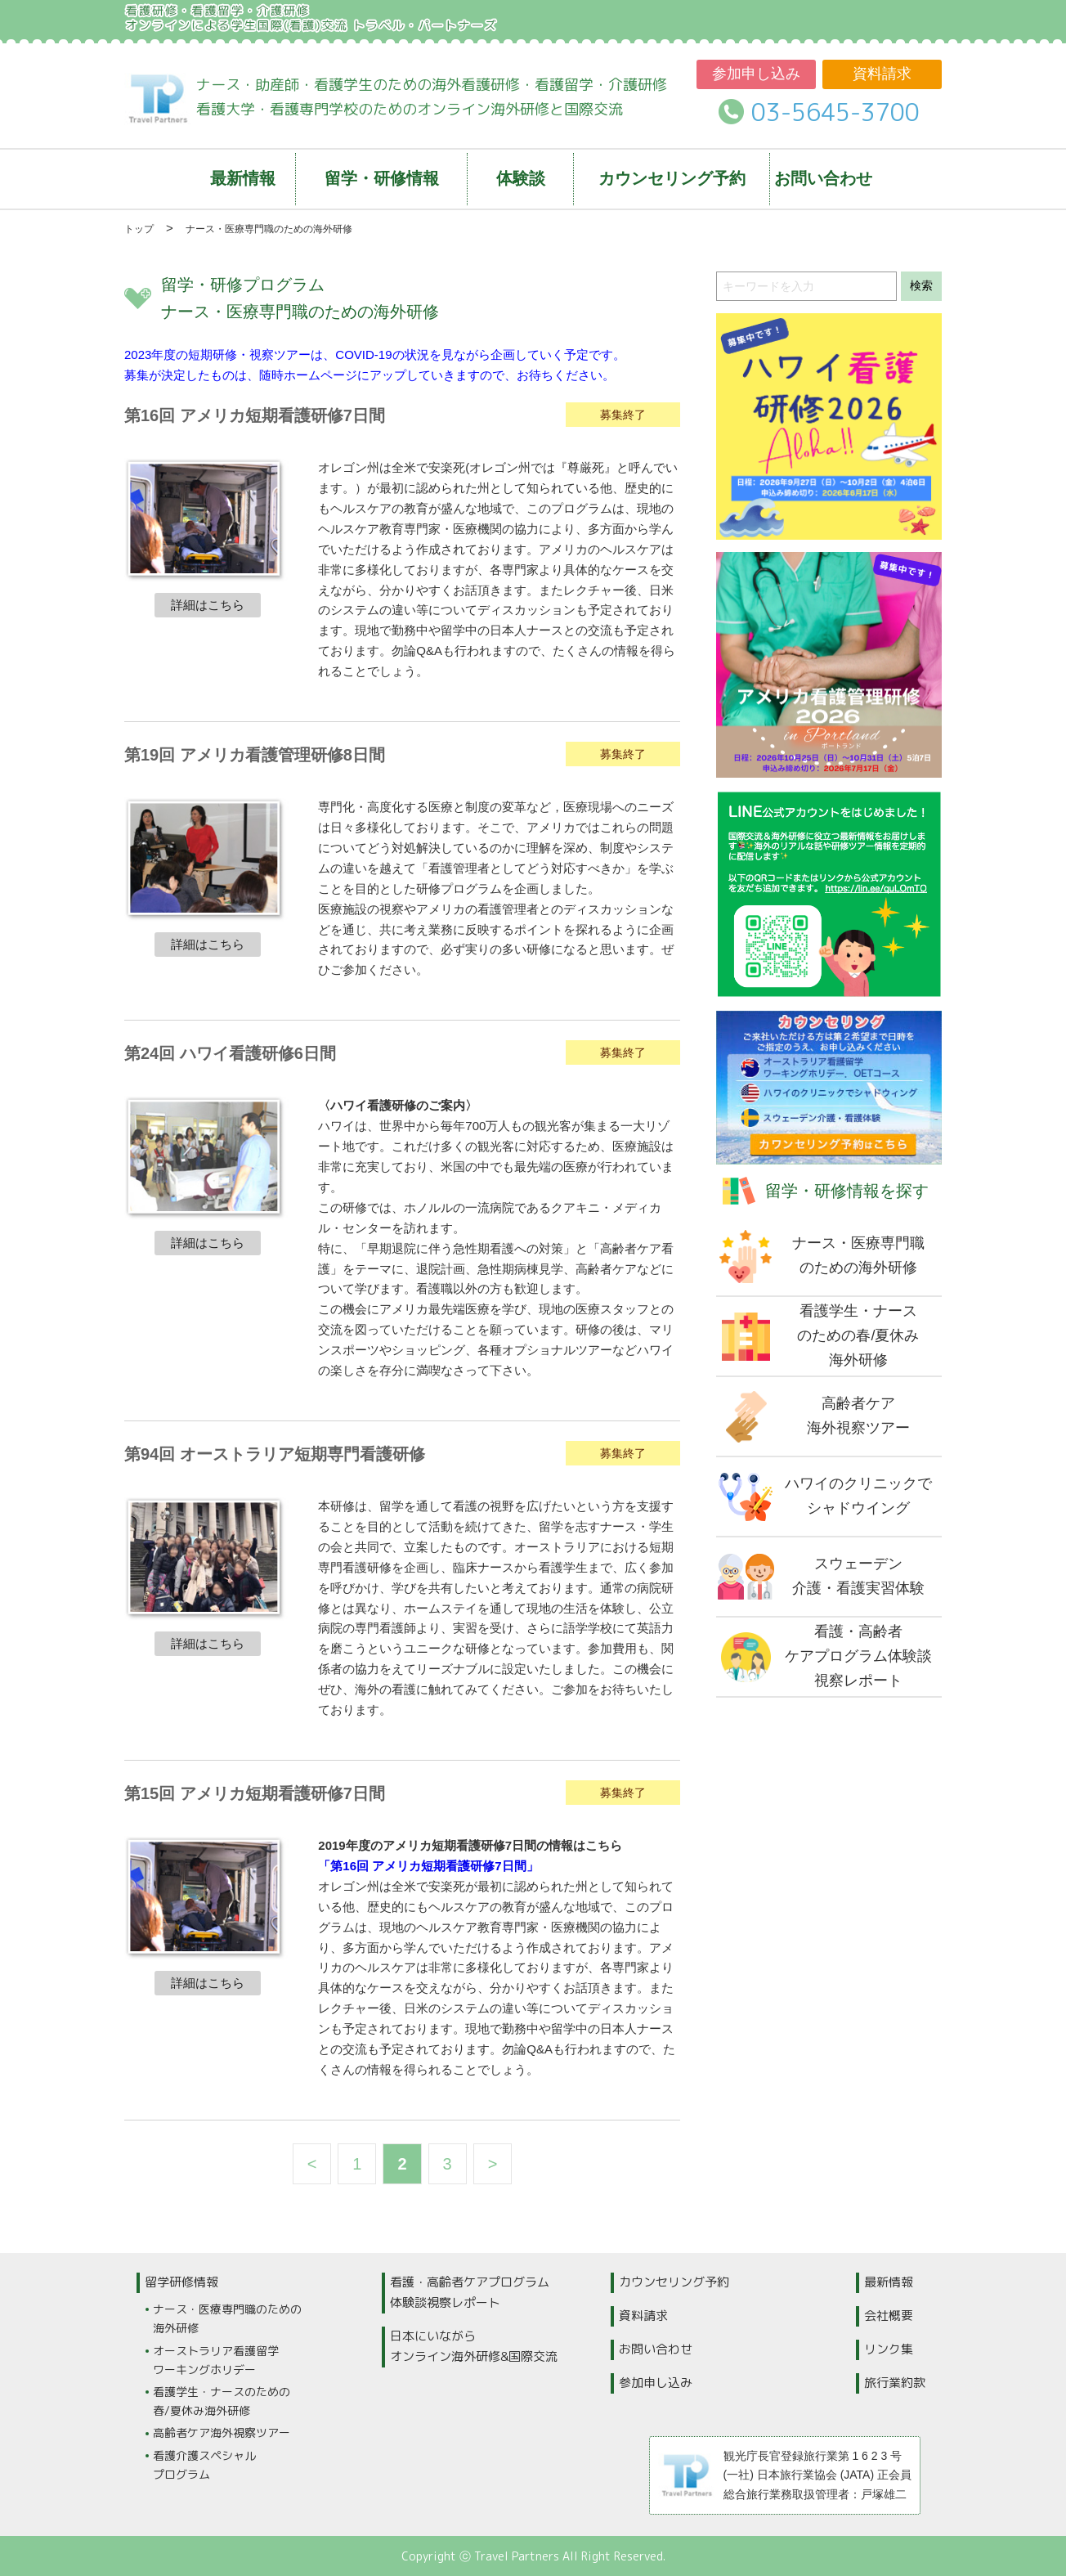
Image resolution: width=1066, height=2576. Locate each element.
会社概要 (888, 2315)
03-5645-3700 (835, 112)
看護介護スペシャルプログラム (204, 2465)
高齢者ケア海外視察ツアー (221, 2432)
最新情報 (888, 2282)
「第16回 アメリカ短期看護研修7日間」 (428, 1866)
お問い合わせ (655, 2349)
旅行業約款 (894, 2382)
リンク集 (888, 2349)
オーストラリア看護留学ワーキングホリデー (216, 2360)
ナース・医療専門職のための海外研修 (227, 2318)
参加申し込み (756, 73)
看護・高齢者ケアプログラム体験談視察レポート (469, 2292)
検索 (921, 285)
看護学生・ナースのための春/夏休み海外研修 (221, 2401)
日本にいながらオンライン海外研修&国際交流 (474, 2346)
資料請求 (882, 73)
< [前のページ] (312, 2164)
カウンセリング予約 (674, 2282)
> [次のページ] (493, 2164)
